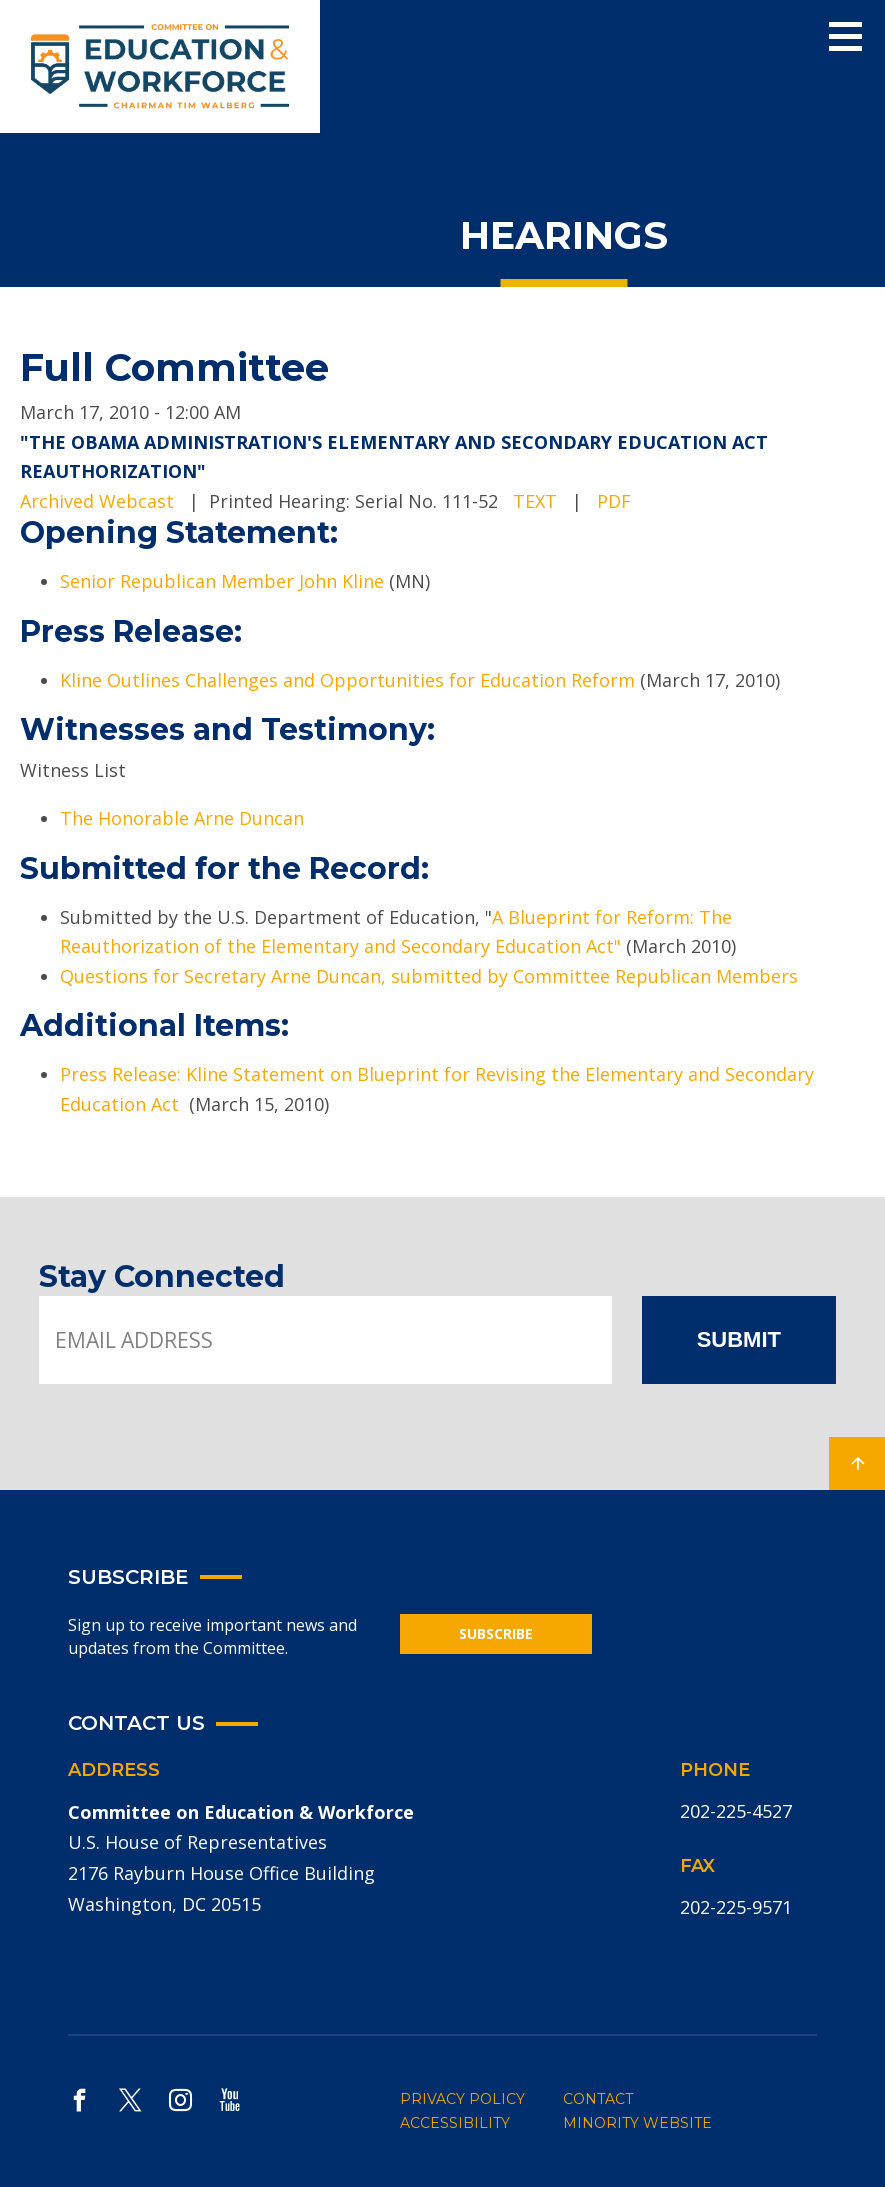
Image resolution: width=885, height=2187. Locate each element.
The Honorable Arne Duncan (182, 818)
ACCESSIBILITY (455, 2123)
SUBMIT (739, 1339)
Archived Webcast (97, 501)
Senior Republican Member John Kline (224, 581)
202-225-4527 (736, 1811)
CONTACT (598, 2099)
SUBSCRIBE (496, 1633)
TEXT (535, 501)
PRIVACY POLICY (462, 2099)
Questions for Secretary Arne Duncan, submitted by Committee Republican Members (431, 976)
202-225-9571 (736, 1907)
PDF (614, 501)
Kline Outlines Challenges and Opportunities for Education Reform (347, 680)
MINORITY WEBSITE (637, 2123)
